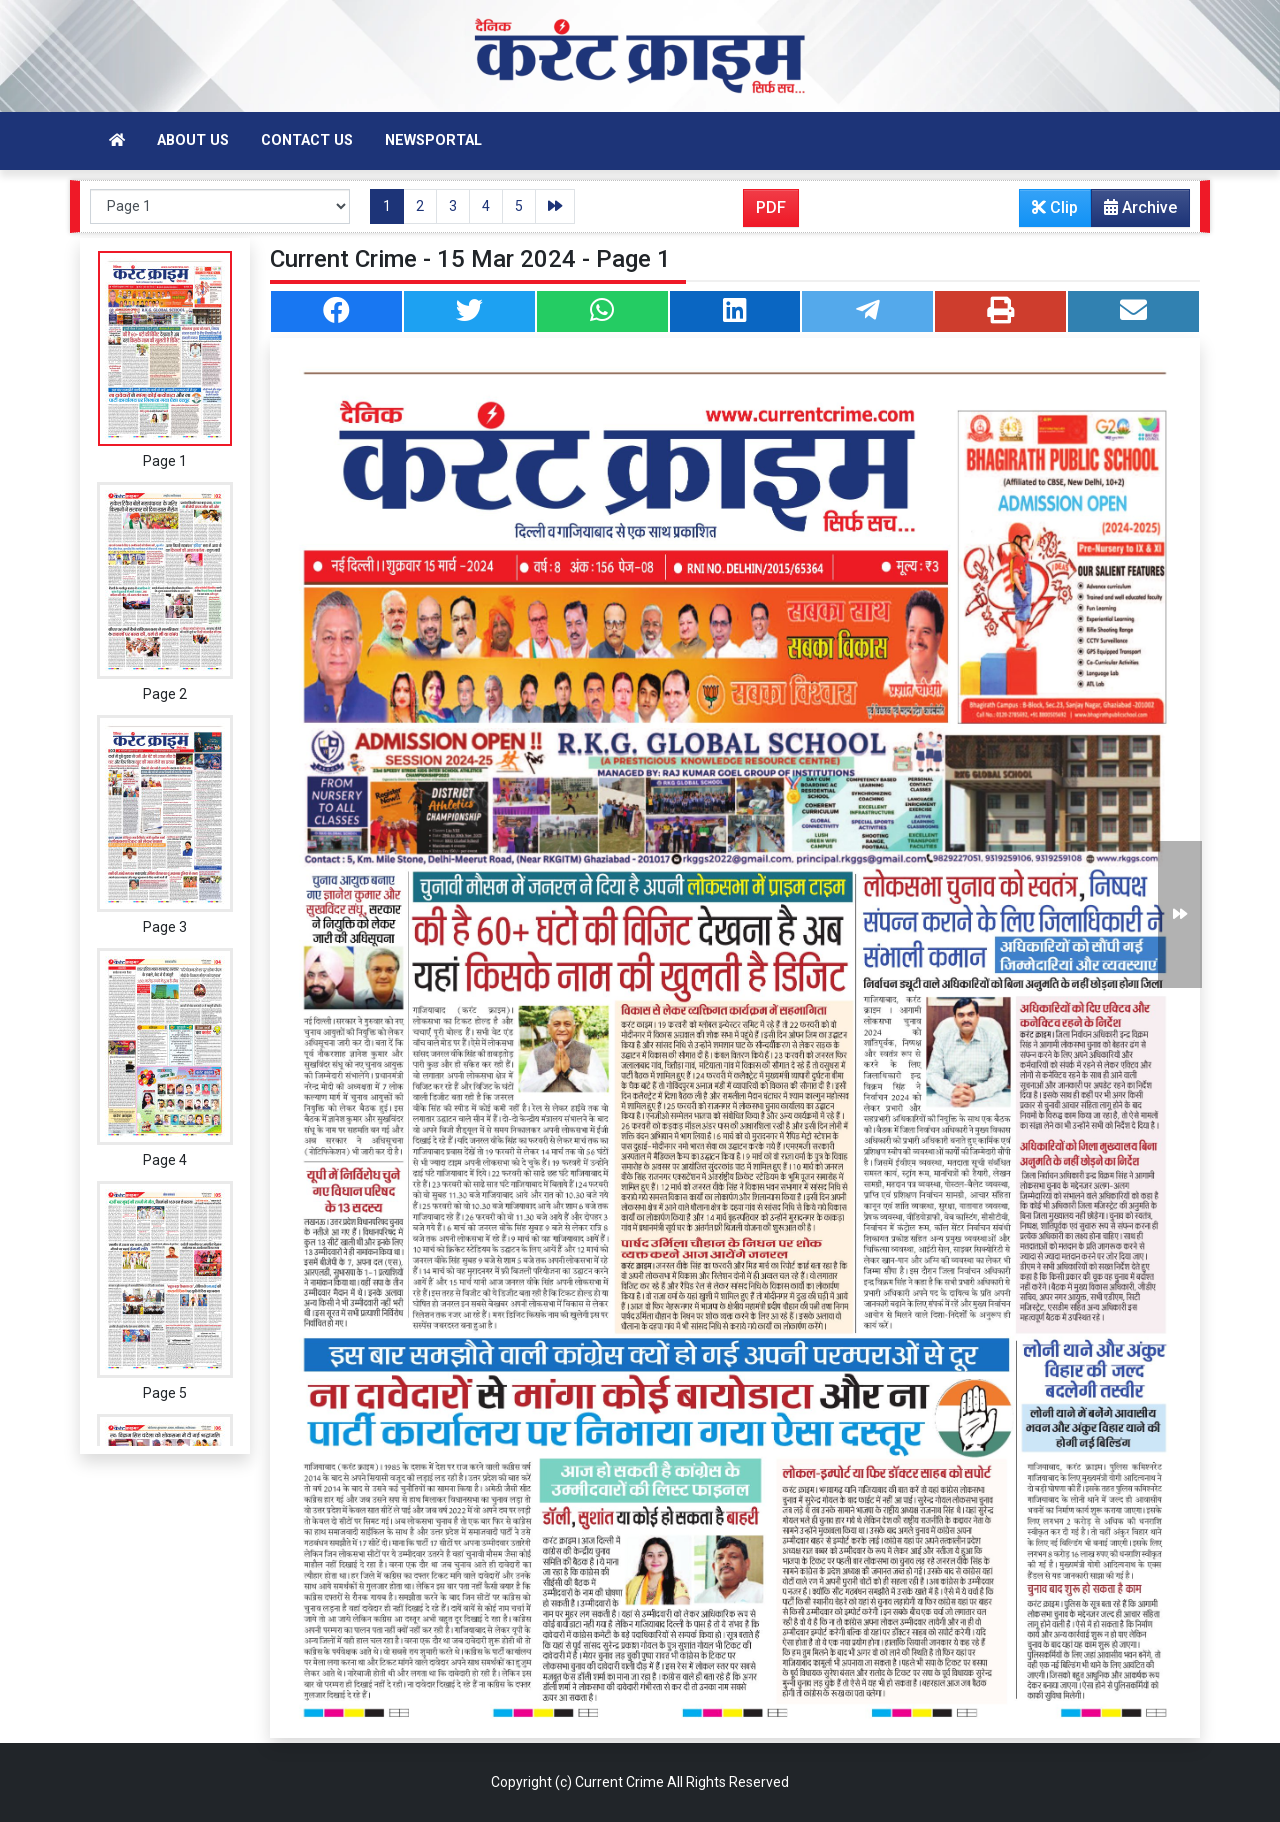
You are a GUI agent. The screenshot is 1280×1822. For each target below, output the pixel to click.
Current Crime (619, 1782)
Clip (1055, 207)
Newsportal (433, 140)
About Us (193, 140)
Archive (1134, 212)
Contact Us (307, 140)
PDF (771, 207)
